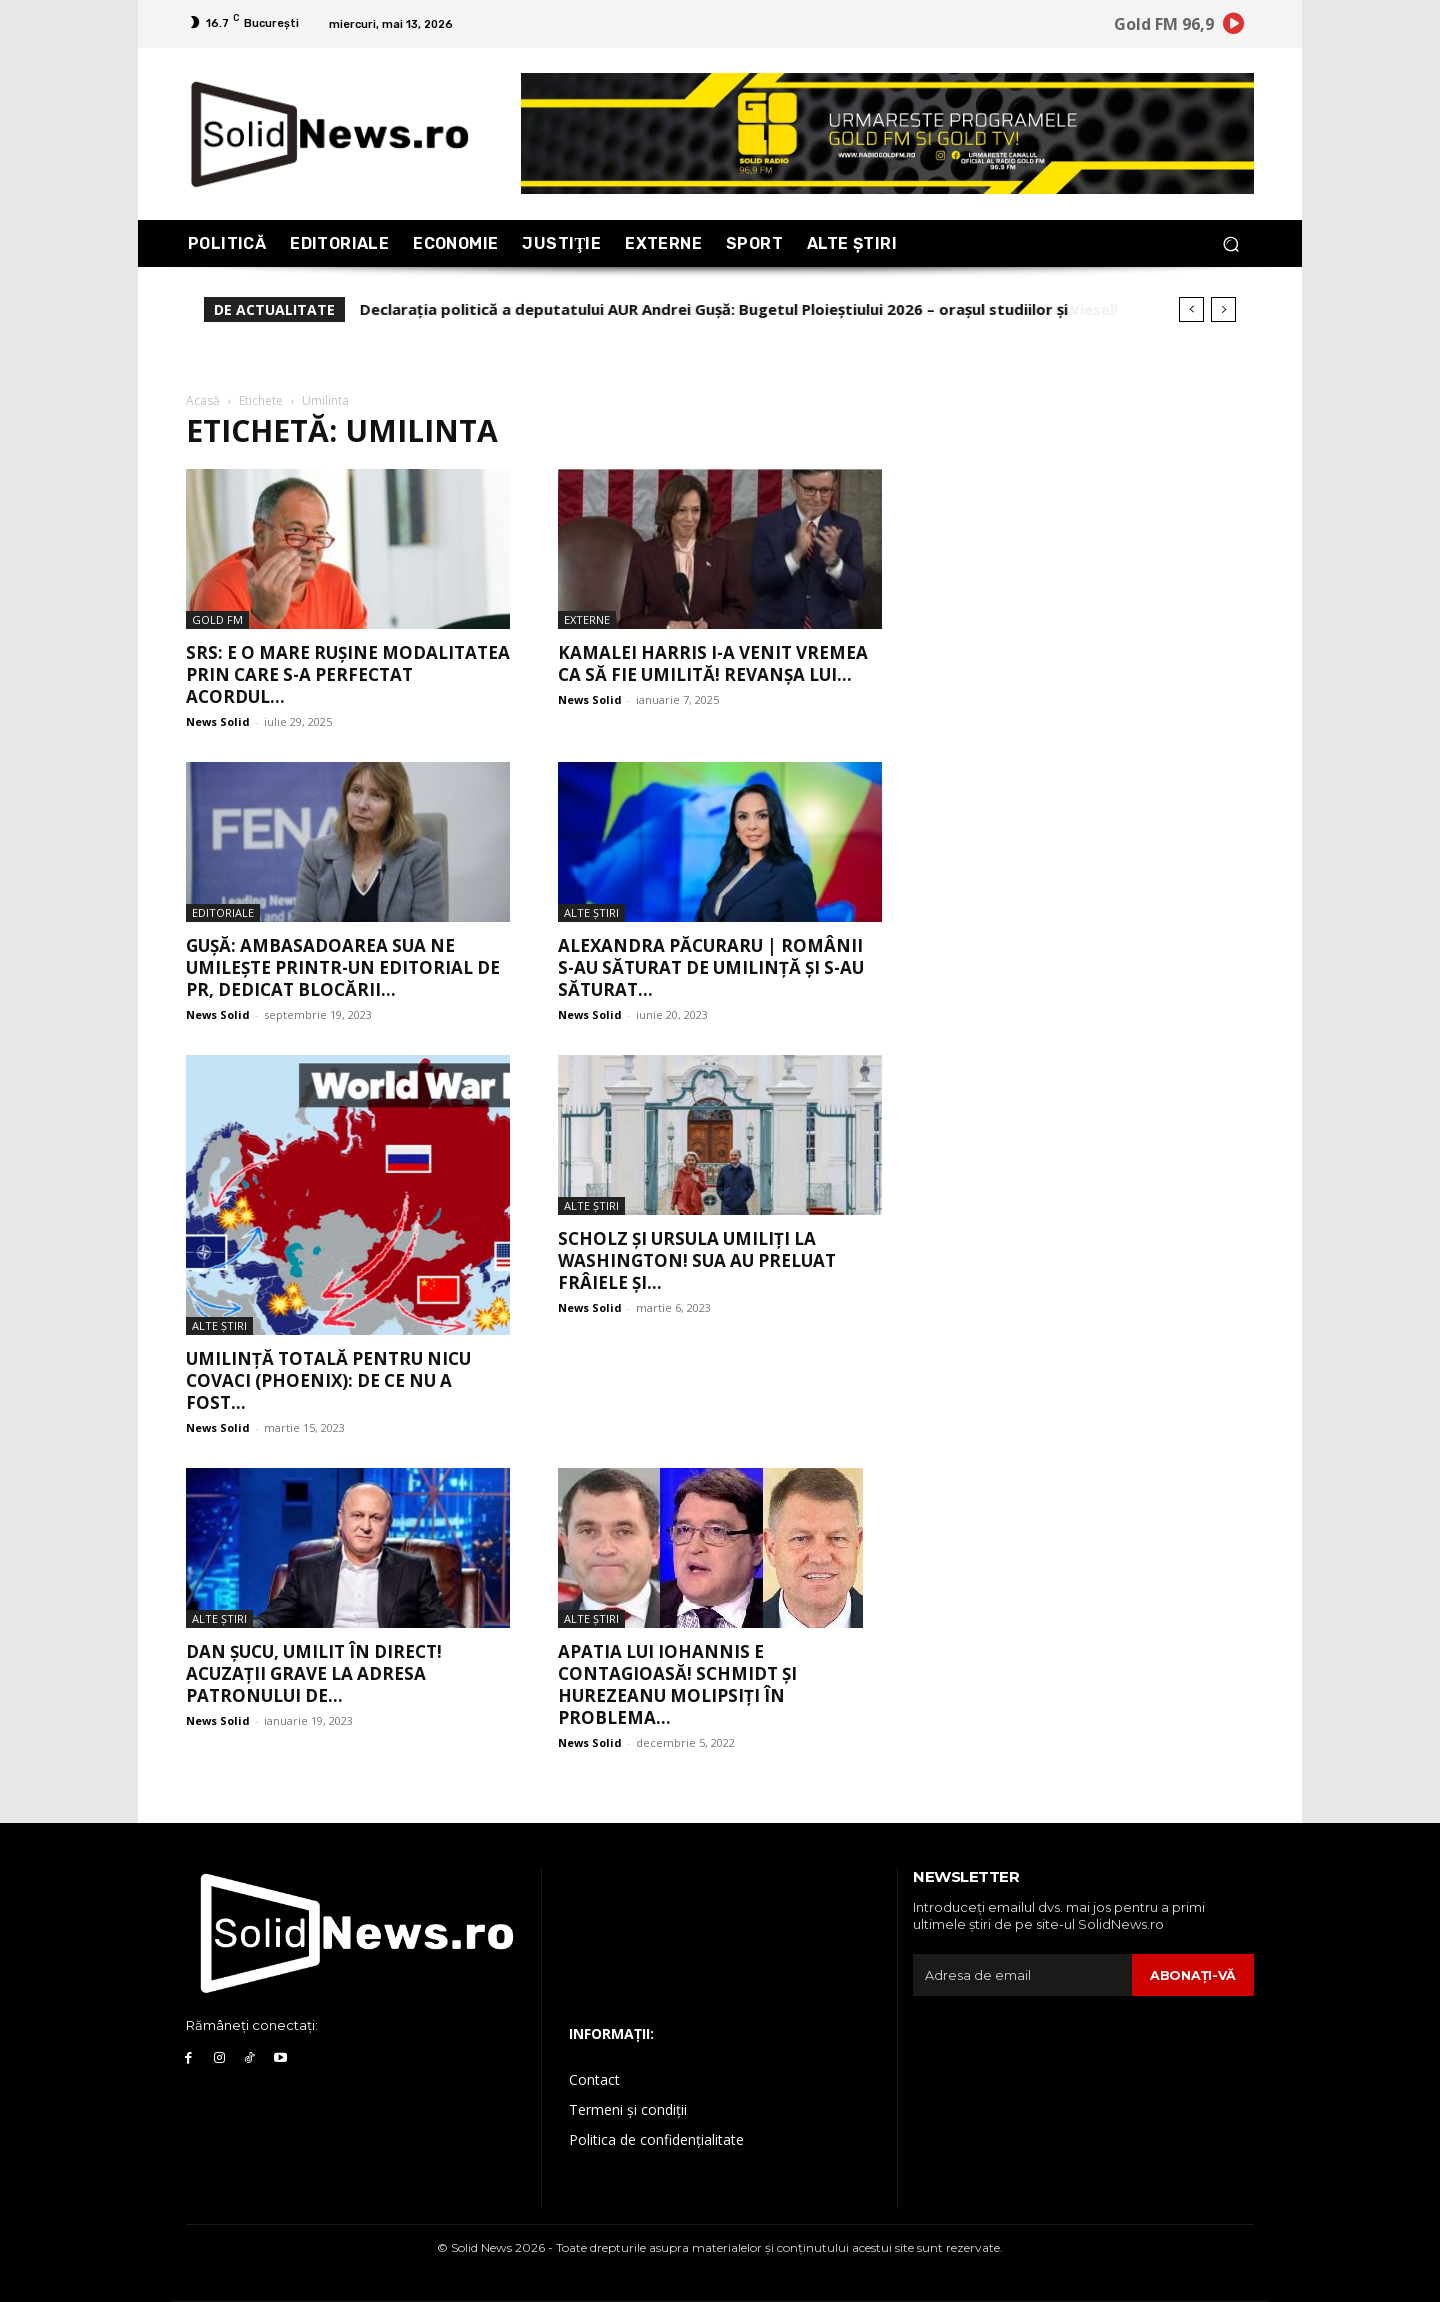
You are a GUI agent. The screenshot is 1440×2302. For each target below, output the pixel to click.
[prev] (1191, 309)
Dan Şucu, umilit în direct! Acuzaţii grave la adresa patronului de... (314, 1673)
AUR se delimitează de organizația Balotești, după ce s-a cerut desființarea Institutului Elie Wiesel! (729, 309)
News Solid (218, 721)
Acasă (203, 400)
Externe (587, 619)
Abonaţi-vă (1192, 1975)
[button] (1230, 243)
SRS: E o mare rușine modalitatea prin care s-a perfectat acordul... (348, 674)
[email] (1022, 1975)
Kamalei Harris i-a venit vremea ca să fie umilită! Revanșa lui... (713, 663)
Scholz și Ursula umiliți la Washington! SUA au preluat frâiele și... (697, 1260)
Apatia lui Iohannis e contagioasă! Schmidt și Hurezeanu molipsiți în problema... (677, 1684)
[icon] (1234, 27)
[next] (1223, 309)
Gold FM (217, 619)
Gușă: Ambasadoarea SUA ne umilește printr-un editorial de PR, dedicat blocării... (343, 967)
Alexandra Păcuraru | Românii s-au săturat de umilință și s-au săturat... (711, 967)
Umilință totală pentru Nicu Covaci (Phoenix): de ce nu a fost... (328, 1380)
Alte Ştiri (591, 912)
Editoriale (223, 912)
